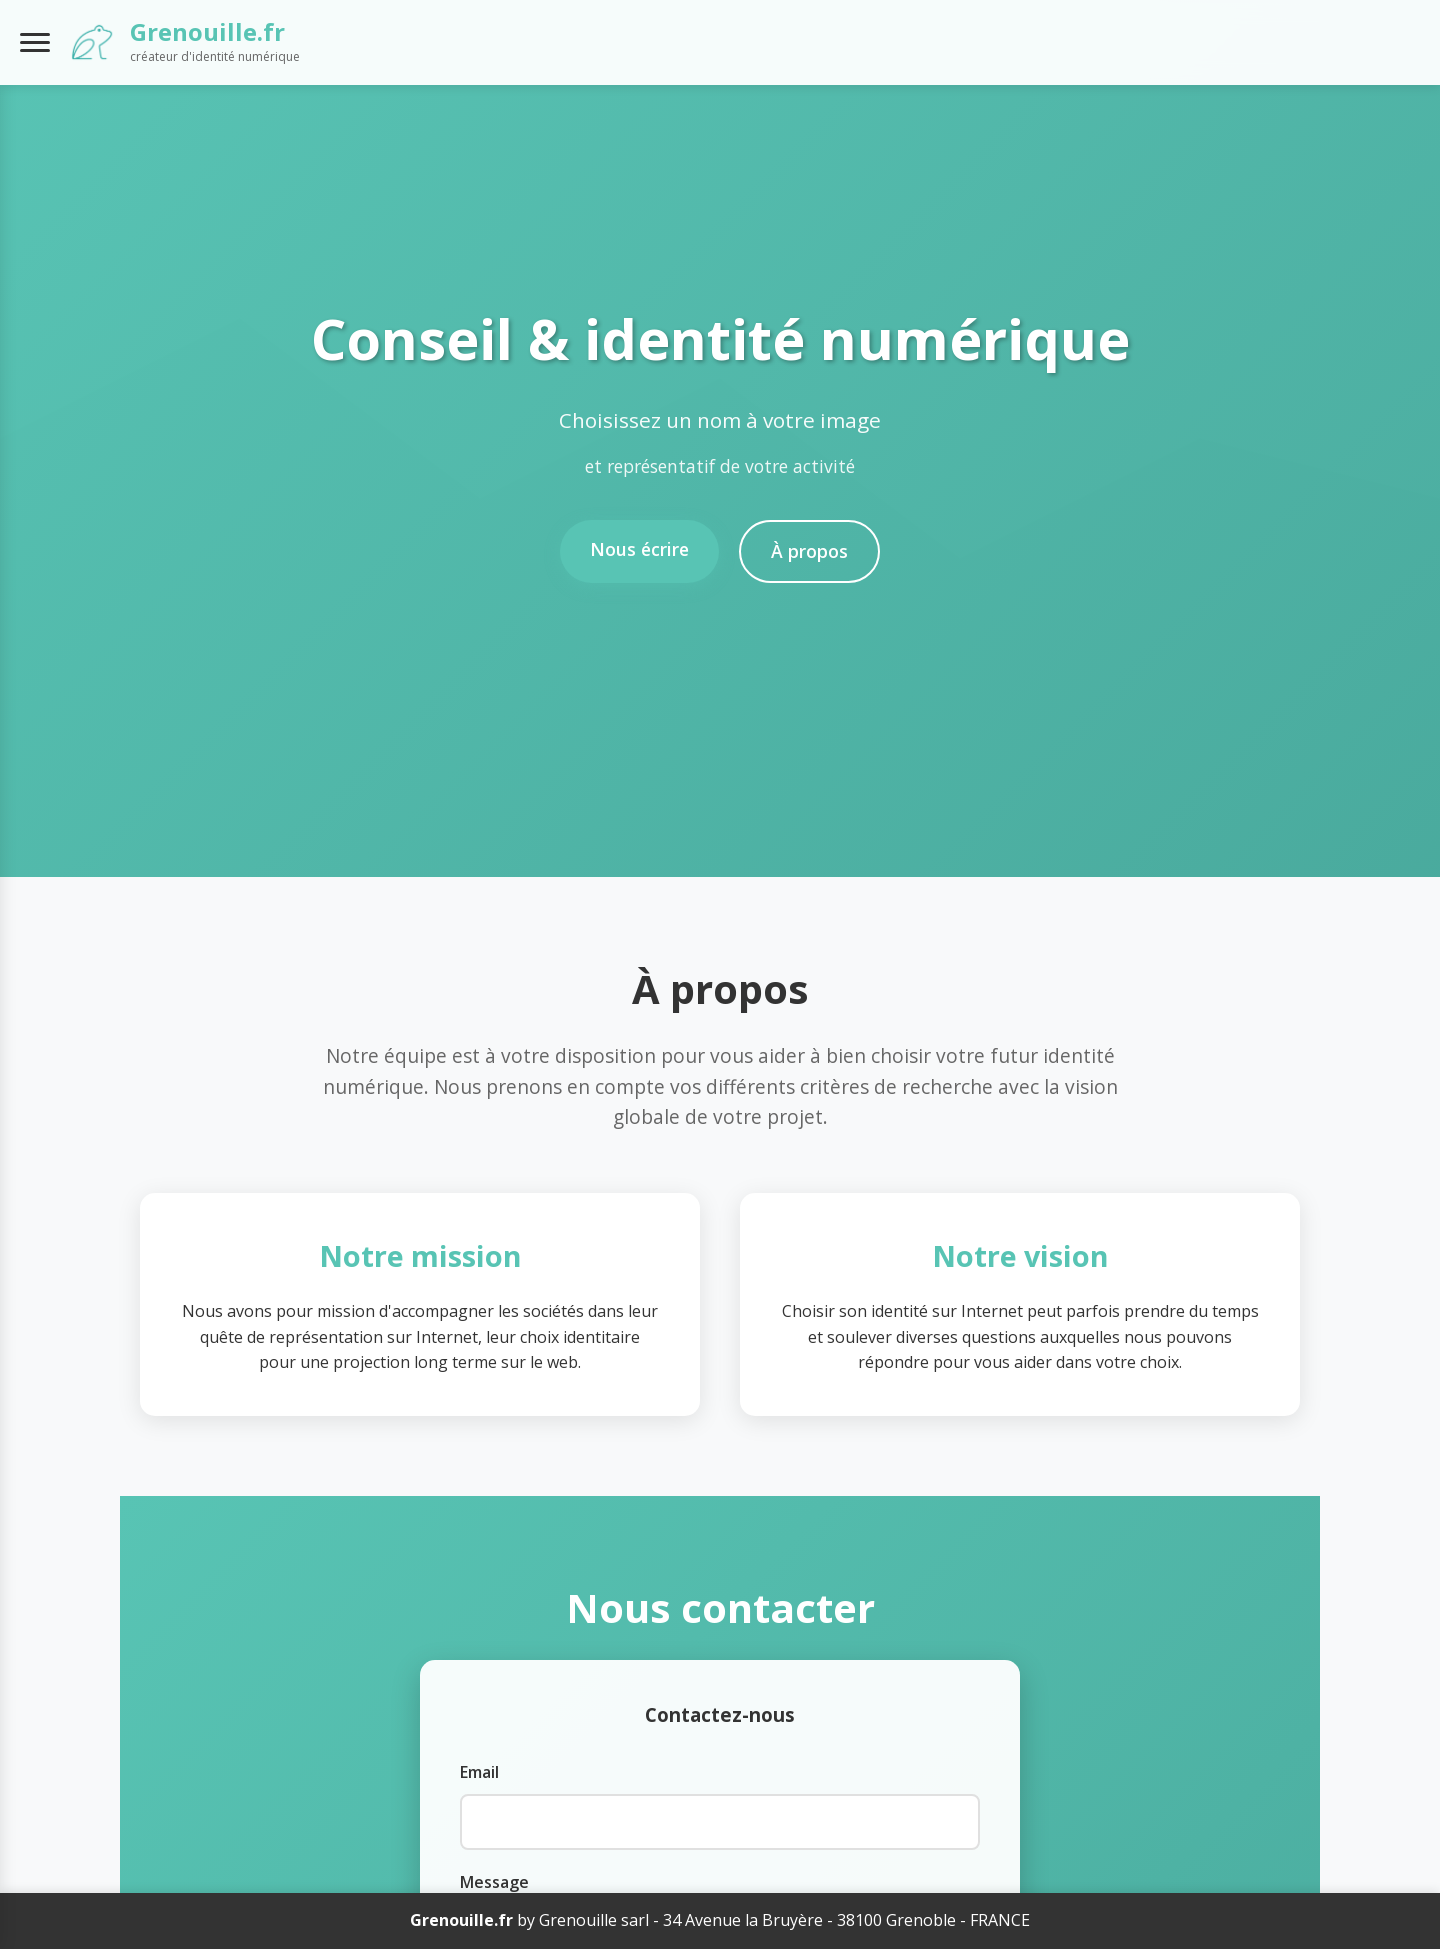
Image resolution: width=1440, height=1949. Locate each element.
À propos (809, 551)
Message (494, 1882)
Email (479, 1772)
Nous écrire (639, 549)
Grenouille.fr (207, 32)
